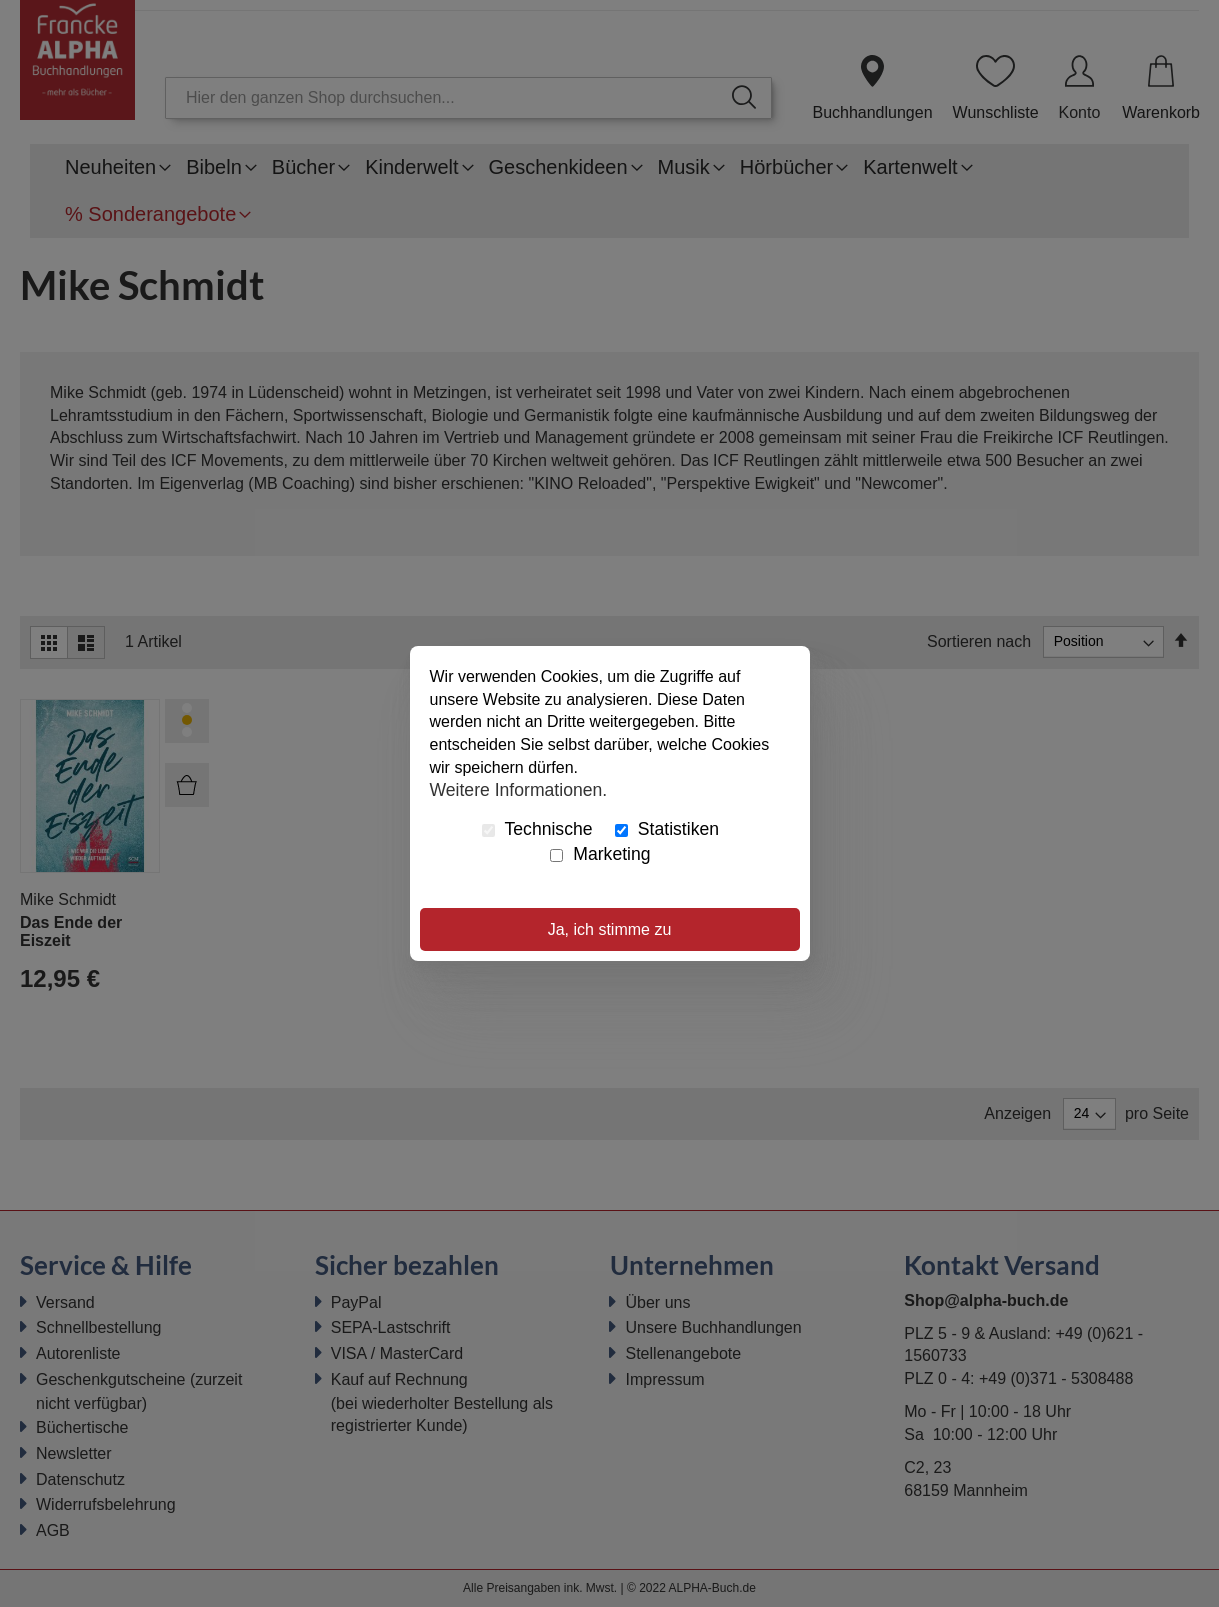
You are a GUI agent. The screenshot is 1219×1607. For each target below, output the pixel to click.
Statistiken (667, 829)
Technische (537, 829)
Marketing (600, 854)
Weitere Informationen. (519, 790)
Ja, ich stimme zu (610, 929)
